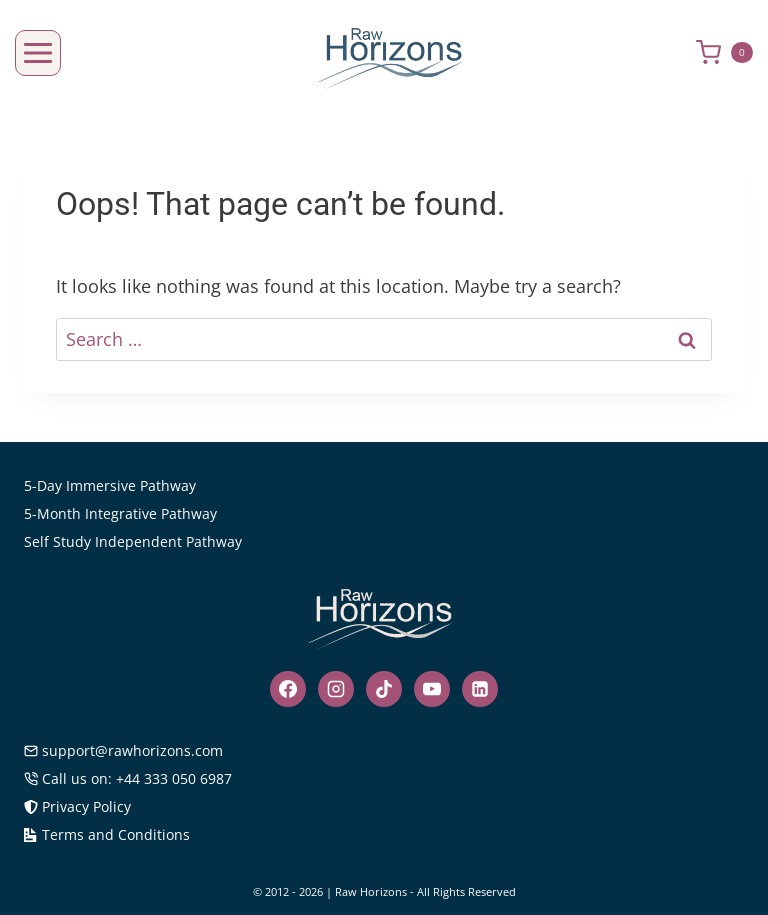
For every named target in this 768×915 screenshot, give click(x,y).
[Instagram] (336, 689)
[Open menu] (38, 53)
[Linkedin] (480, 689)
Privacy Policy (77, 806)
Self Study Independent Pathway (133, 541)
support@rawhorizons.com (123, 750)
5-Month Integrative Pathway (120, 513)
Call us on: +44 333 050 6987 (128, 778)
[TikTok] (384, 689)
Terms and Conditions (107, 834)
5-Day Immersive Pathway (110, 485)
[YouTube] (432, 689)
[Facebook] (288, 689)
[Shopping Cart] (732, 52)
